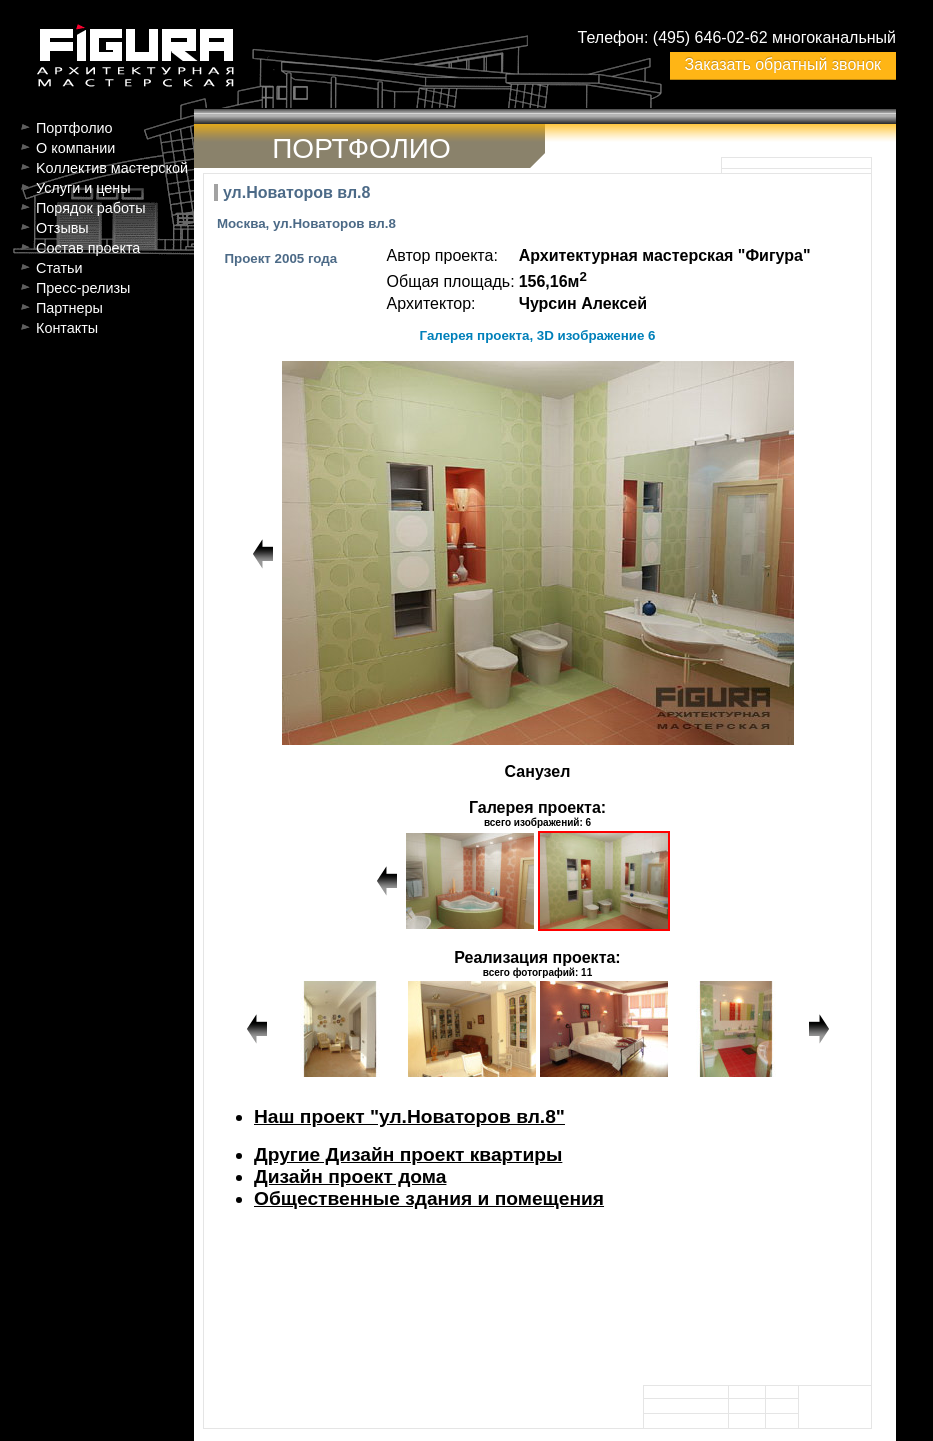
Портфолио (74, 128)
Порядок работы (91, 208)
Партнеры (69, 308)
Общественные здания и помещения (429, 1198)
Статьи (59, 268)
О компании (75, 148)
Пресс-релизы (83, 288)
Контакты (67, 328)
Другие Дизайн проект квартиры (408, 1154)
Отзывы (62, 228)
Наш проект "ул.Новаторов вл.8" (409, 1116)
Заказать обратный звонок (783, 64)
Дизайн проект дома (350, 1176)
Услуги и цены (83, 188)
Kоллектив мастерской (112, 168)
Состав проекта (88, 248)
